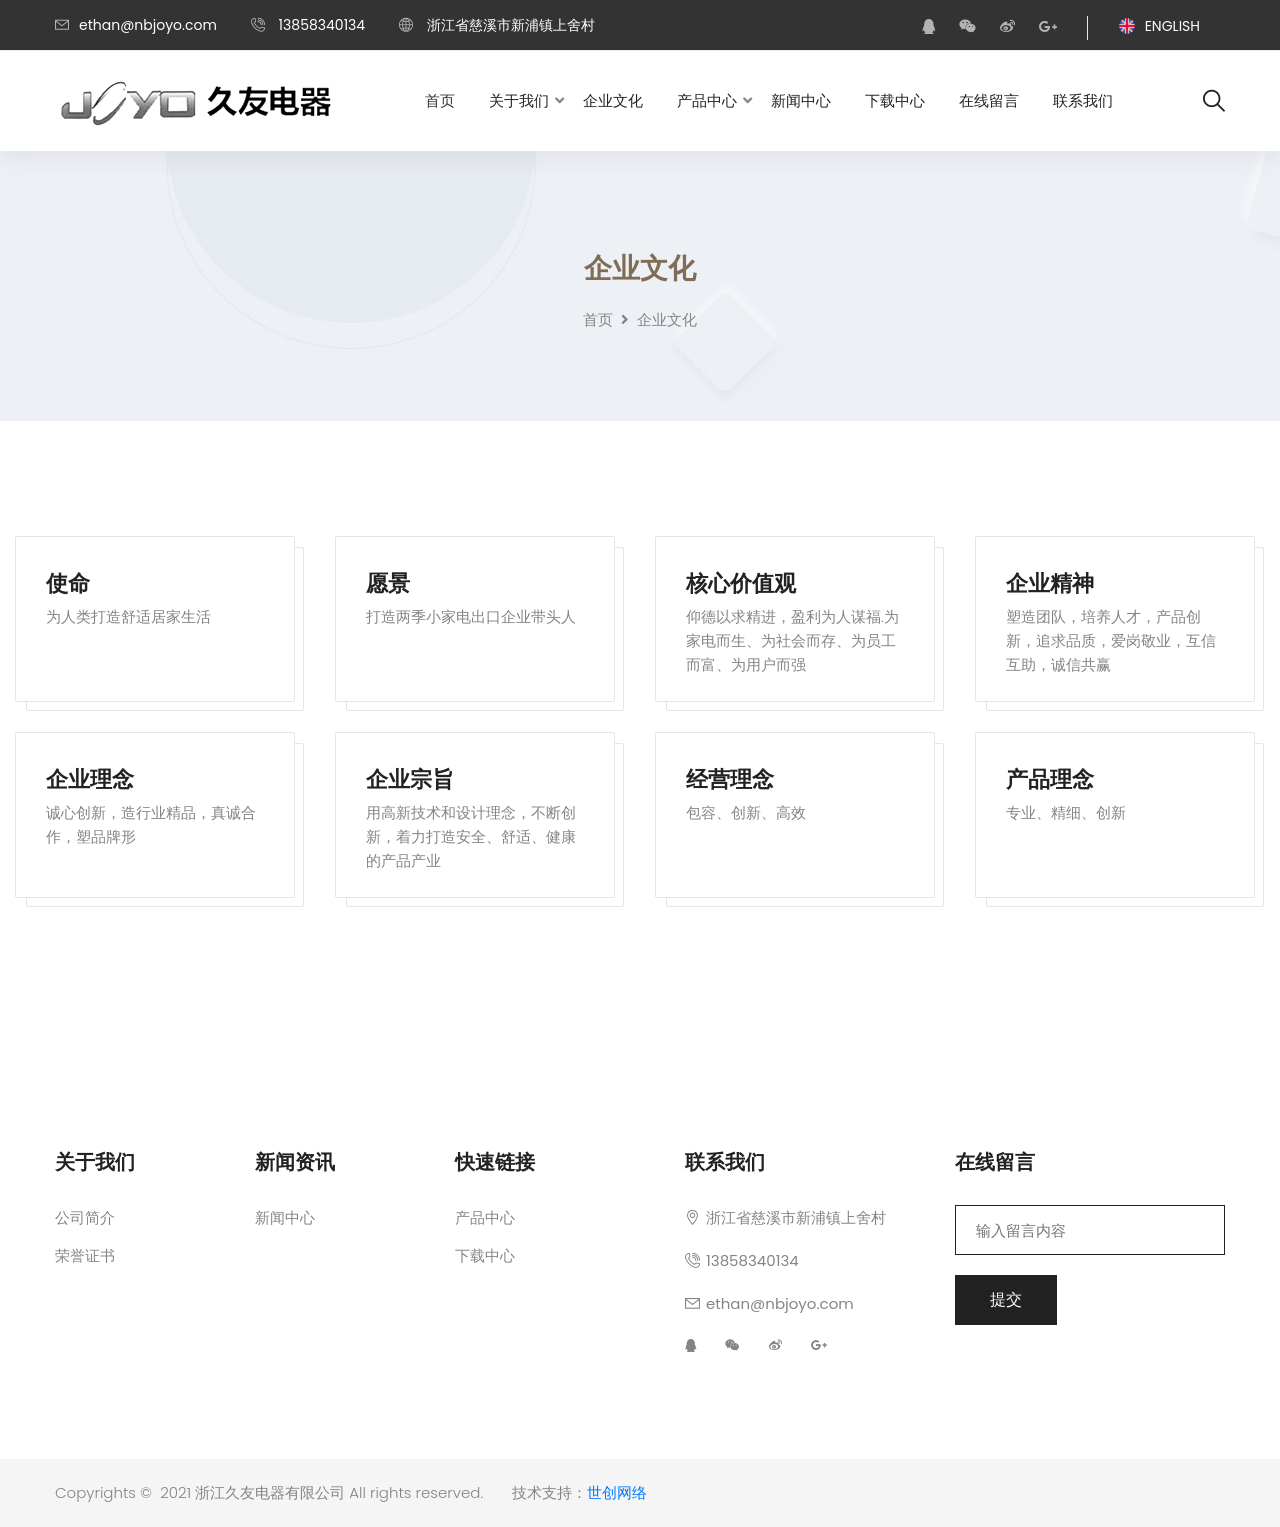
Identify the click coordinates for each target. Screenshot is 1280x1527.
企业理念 (90, 781)
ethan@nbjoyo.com (148, 25)
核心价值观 (741, 585)
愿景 (388, 585)
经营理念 (730, 781)
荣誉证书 (85, 1255)
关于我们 (519, 100)
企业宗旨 (410, 781)
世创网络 (617, 1492)
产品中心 (707, 100)
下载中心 (895, 100)
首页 (440, 100)
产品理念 (1050, 781)
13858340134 (742, 1260)
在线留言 (989, 100)
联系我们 (1083, 100)
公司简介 (85, 1217)
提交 (1006, 1299)
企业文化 (613, 100)
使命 (68, 585)
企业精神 (1050, 585)
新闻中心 (801, 100)
